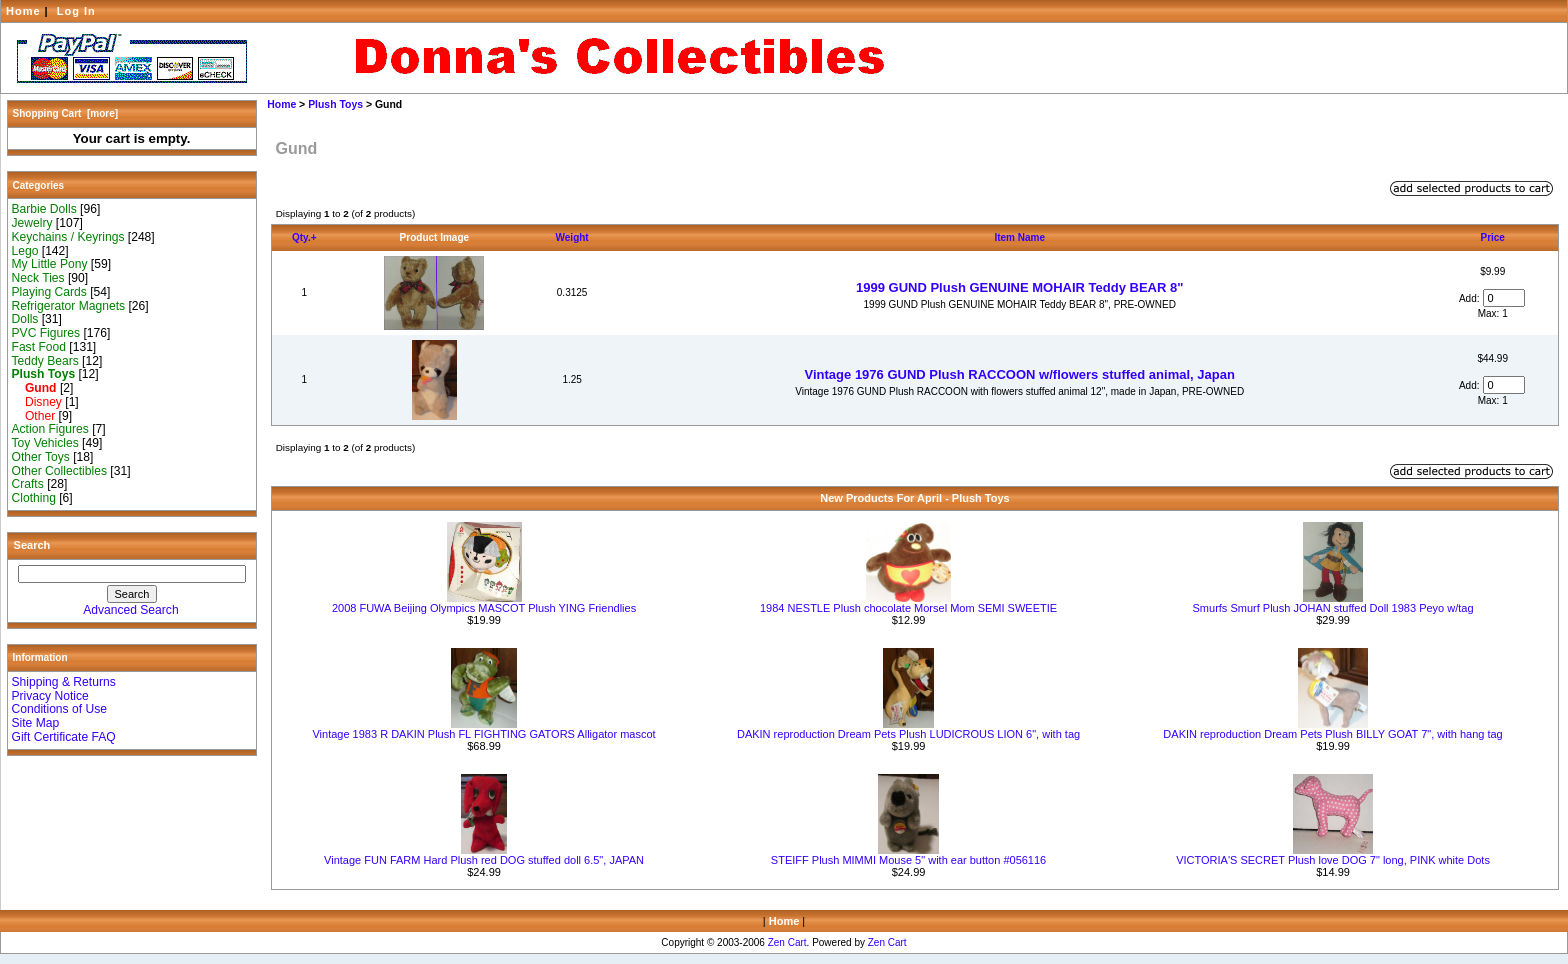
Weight (572, 237)
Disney (37, 402)
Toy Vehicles (45, 443)
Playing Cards (49, 292)
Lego (25, 251)
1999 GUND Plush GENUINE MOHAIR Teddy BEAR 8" (1019, 287)
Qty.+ (304, 237)
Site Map (36, 723)
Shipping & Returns (64, 682)
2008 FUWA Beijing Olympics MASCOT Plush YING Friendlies (484, 608)
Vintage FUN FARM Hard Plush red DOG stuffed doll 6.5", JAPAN (484, 860)
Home (23, 11)
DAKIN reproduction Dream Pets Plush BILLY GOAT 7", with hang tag (1332, 734)
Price (1492, 237)
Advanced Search (130, 610)
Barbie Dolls (44, 209)
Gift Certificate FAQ (64, 737)
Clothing (34, 498)
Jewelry (32, 223)
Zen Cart (787, 942)
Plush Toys (335, 104)
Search (32, 545)
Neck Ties (38, 278)
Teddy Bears (45, 361)
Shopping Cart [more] (66, 113)
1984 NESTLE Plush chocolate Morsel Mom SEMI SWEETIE (908, 608)
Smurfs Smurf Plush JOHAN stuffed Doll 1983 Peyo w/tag (1333, 608)
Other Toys (41, 457)
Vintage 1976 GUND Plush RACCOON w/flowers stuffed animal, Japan (1020, 374)
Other (34, 416)
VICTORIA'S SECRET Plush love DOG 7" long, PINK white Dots (1333, 860)
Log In (76, 11)
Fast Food (39, 347)
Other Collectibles (59, 471)
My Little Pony (50, 264)
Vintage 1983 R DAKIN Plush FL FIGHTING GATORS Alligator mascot (483, 734)
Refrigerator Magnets (69, 306)
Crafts (28, 484)
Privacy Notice (50, 696)
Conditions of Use (59, 709)
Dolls (25, 319)
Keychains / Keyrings (68, 237)
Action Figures (50, 429)
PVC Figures (46, 333)
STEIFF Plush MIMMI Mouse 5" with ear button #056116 (908, 860)
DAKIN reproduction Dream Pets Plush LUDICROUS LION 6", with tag (908, 734)
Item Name (1019, 237)
